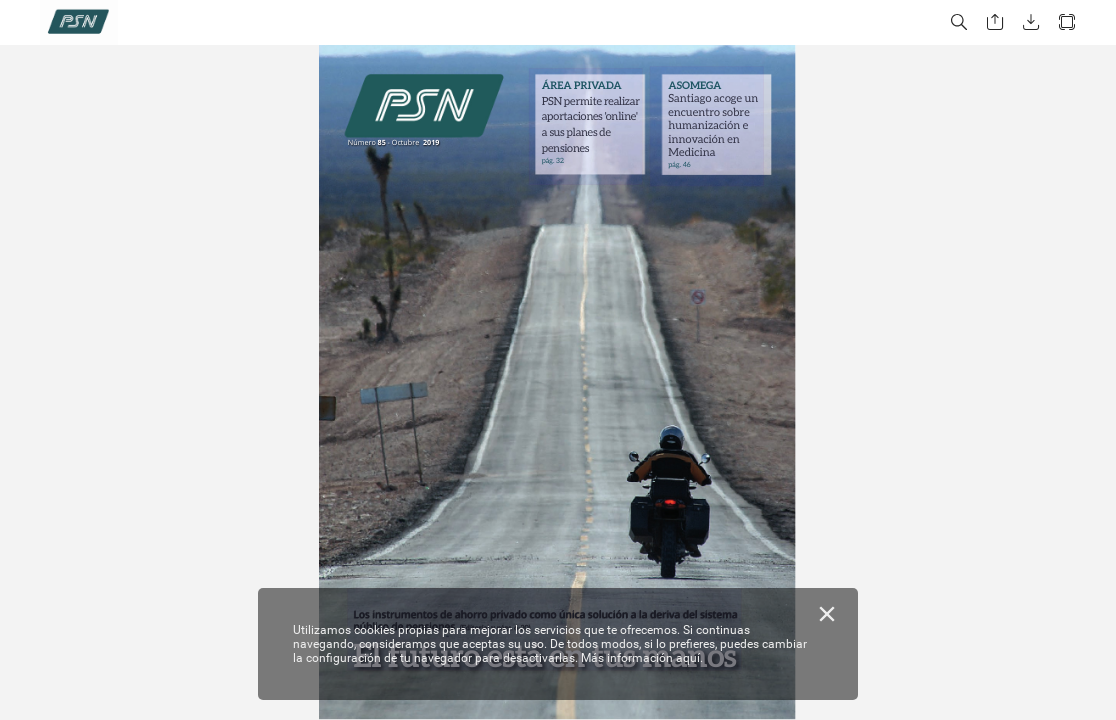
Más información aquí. (642, 658)
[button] (959, 22)
